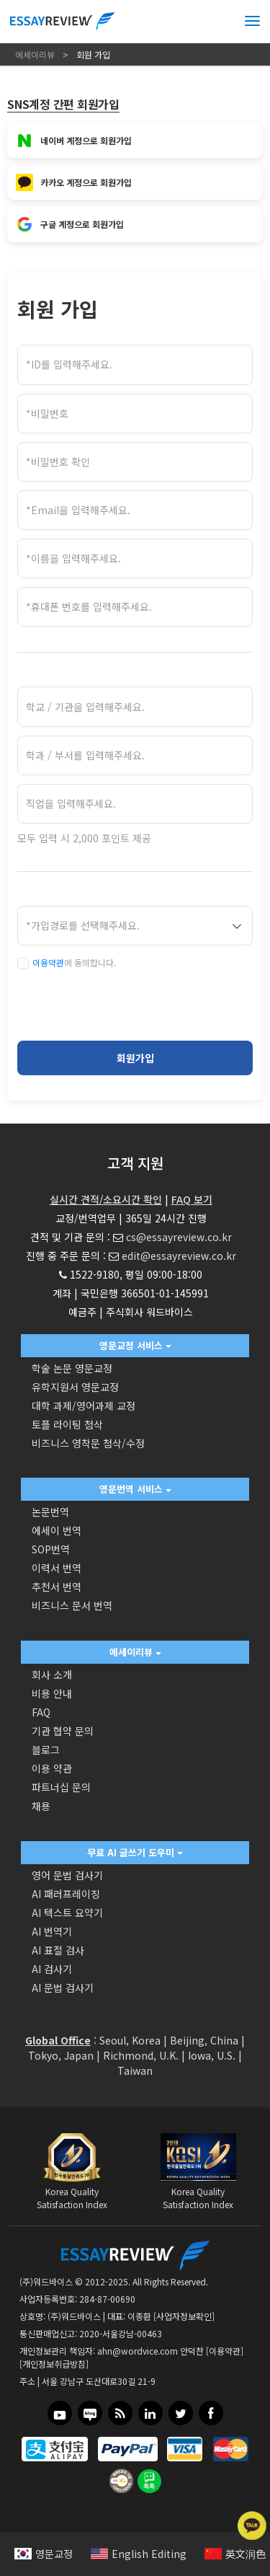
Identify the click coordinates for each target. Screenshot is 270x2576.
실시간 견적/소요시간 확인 (106, 1199)
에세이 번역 (56, 1530)
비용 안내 (52, 1693)
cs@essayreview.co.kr (179, 1237)
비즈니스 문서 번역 (72, 1605)
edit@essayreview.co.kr (179, 1255)
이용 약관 (52, 1768)
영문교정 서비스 (135, 1345)
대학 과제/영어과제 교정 (83, 1405)
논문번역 (50, 1511)
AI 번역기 (52, 1931)
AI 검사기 (52, 1969)
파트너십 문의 (61, 1787)
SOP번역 (51, 1549)
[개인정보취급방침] (54, 2363)
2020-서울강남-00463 (120, 2333)
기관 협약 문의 (63, 1731)
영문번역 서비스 (135, 1489)
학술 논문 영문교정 (72, 1368)
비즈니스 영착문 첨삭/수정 (88, 1443)
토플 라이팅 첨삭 (67, 1424)
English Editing (138, 2553)
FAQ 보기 (191, 1199)
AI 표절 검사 (58, 1950)
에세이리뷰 (135, 1652)
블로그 (46, 1749)
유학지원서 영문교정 (75, 1387)
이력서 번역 (56, 1568)
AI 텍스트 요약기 (67, 1912)
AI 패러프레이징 (66, 1894)
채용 (41, 1806)
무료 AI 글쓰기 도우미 (135, 1852)
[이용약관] (224, 2351)
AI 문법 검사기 (63, 1987)
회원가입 (135, 1058)
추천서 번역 (56, 1586)
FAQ (41, 1712)
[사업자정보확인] (184, 2316)
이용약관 (48, 962)
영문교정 (43, 2553)
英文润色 (235, 2553)
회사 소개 (52, 1674)
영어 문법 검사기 (67, 1875)
